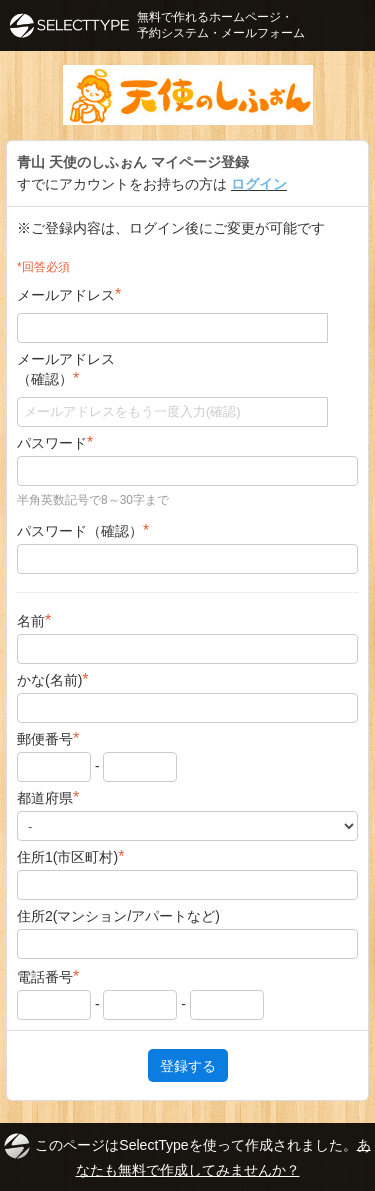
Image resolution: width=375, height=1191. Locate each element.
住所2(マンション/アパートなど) (118, 916)
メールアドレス (69, 294)
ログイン (259, 184)
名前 (34, 620)
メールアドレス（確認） (66, 369)
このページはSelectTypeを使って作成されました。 (187, 1155)
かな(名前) (53, 679)
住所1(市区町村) (70, 856)
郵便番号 (48, 738)
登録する (188, 1065)
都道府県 (48, 797)
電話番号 (48, 976)
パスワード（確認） (83, 530)
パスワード (55, 442)
